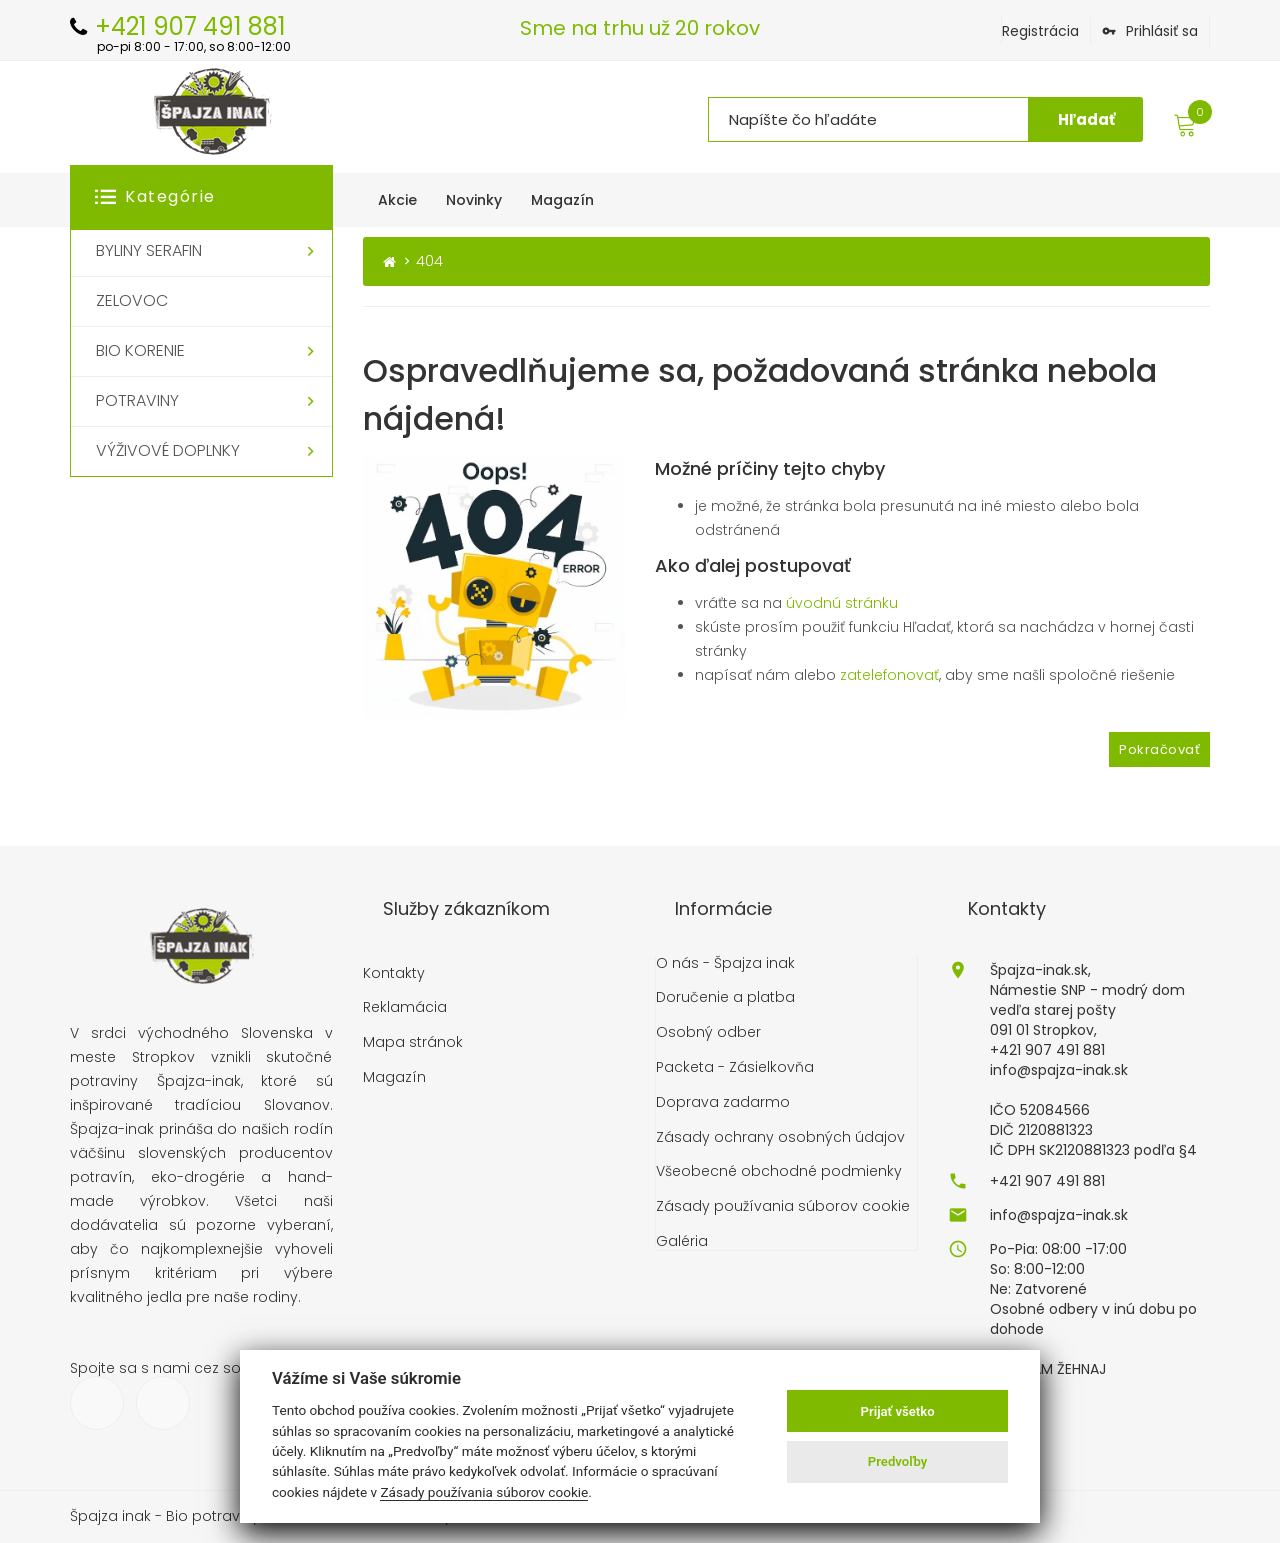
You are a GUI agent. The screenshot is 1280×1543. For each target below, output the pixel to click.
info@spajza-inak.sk (1059, 1213)
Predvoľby (898, 1461)
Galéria (682, 1240)
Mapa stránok (413, 1041)
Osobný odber (708, 1031)
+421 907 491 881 (1047, 1179)
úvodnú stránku (842, 602)
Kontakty (394, 971)
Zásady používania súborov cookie (783, 1205)
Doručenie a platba (725, 996)
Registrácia (1040, 31)
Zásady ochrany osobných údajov (780, 1135)
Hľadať (1086, 119)
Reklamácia (405, 1006)
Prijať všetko (898, 1411)
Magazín (394, 1076)
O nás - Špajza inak (725, 961)
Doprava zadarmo (723, 1101)
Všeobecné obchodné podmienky (779, 1170)
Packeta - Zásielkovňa (735, 1066)
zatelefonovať (889, 674)
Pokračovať (1159, 747)
